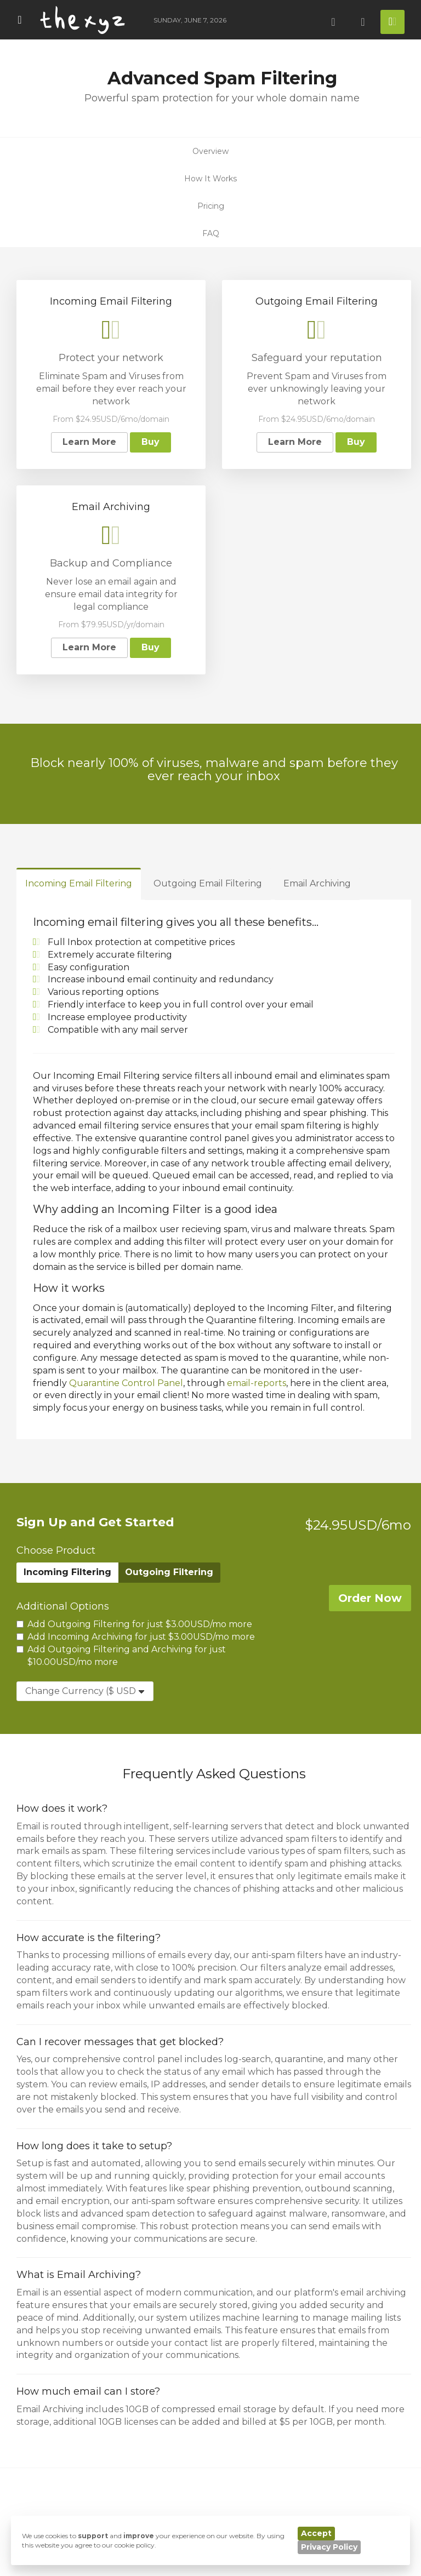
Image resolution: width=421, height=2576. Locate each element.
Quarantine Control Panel (126, 1383)
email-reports (256, 1383)
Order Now (370, 1598)
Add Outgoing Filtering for (134, 1624)
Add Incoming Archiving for (135, 1637)
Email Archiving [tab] (317, 883)
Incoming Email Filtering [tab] (78, 883)
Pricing (210, 206)
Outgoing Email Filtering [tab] (207, 883)
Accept (316, 2533)
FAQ (210, 233)
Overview (210, 151)
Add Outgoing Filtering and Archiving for (121, 1655)
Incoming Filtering (67, 1572)
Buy (150, 442)
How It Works (210, 179)
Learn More (89, 442)
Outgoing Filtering (169, 1572)
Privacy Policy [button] (329, 2547)
